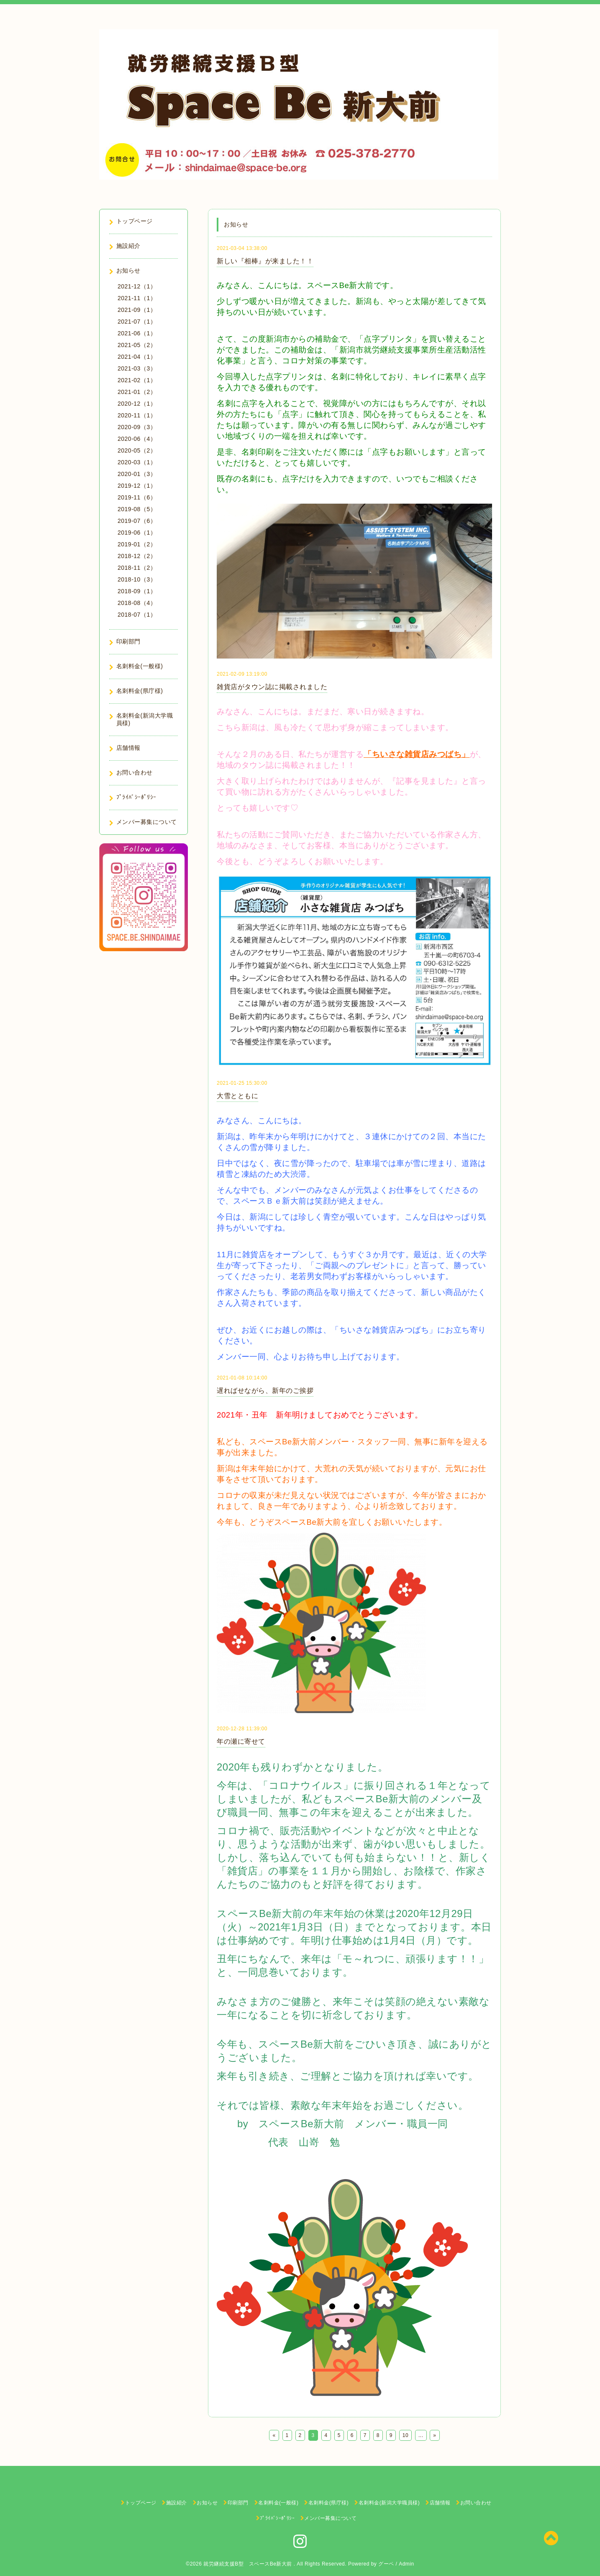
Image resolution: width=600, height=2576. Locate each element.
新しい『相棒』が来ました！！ (265, 261)
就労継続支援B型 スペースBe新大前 (248, 2564)
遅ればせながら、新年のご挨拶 (265, 1390)
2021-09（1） (137, 309)
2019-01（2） (137, 544)
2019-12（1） (137, 485)
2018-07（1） (137, 614)
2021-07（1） (137, 321)
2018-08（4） (137, 603)
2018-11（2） (137, 567)
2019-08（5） (137, 509)
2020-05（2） (137, 450)
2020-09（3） (137, 427)
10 (405, 2435)
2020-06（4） (137, 438)
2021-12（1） (137, 286)
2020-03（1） (137, 462)
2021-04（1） (137, 356)
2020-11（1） (137, 415)
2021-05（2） (137, 345)
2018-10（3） (137, 579)
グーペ (386, 2564)
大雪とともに (237, 1095)
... (420, 2435)
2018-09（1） (137, 591)
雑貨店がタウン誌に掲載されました (272, 686)
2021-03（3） (137, 368)
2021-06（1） (137, 333)
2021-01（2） (137, 392)
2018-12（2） (137, 556)
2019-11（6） (137, 497)
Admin (406, 2564)
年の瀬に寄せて (241, 1741)
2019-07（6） (137, 520)
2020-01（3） (137, 474)
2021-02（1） (137, 380)
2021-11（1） (137, 298)
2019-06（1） (137, 532)
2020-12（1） (137, 403)
